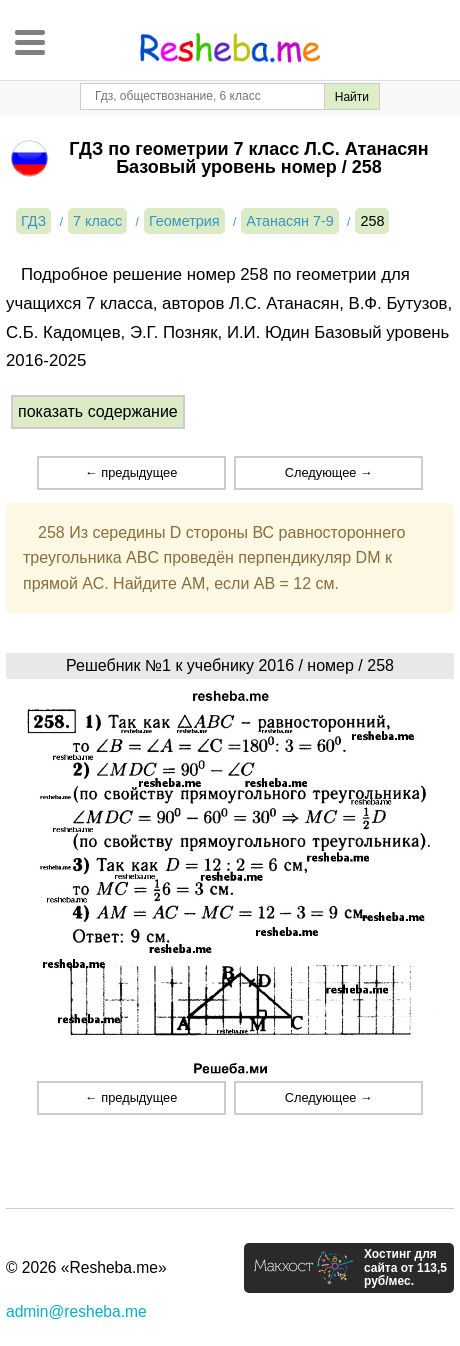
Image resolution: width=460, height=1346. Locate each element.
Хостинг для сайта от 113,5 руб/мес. (405, 1268)
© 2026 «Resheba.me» (86, 1267)
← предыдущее (131, 472)
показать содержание (98, 411)
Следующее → (329, 472)
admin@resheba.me (76, 1311)
